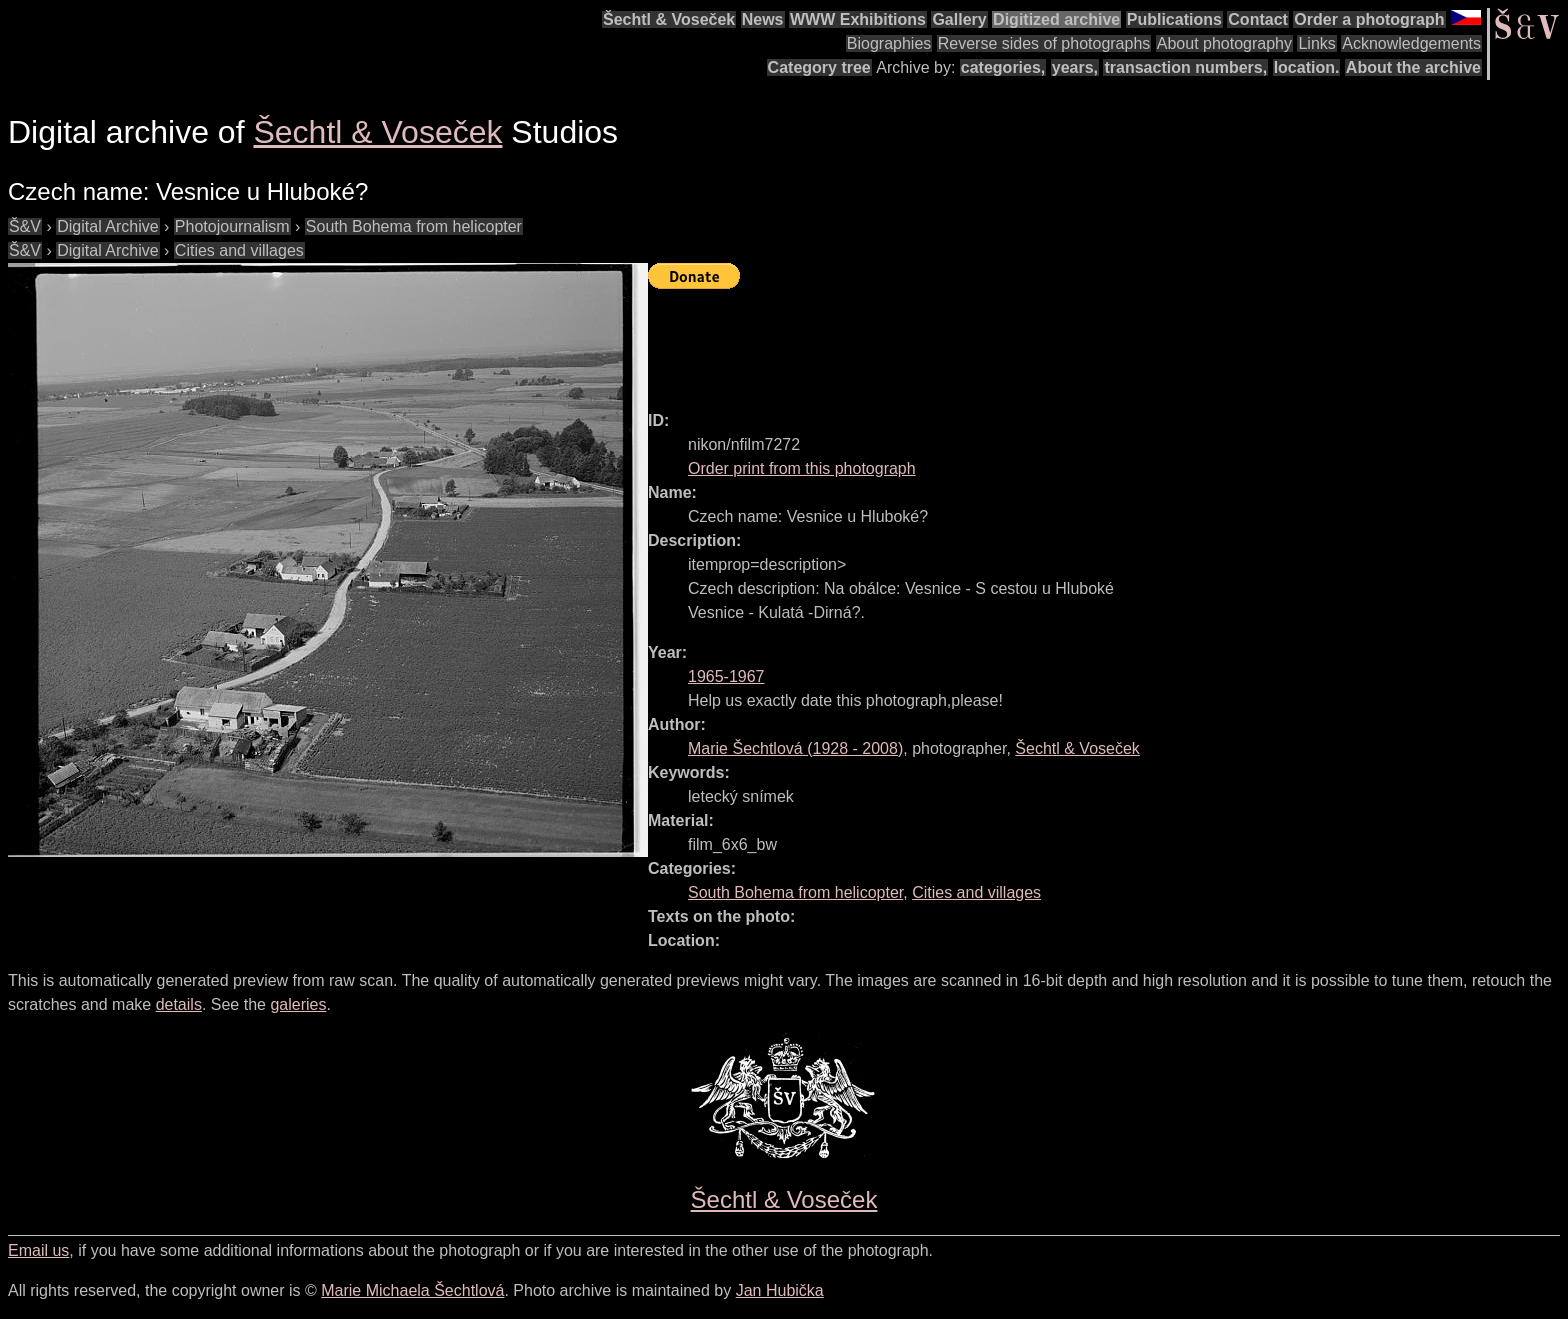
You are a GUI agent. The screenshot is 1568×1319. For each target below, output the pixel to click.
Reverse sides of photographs (1044, 43)
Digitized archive (1056, 19)
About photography (1224, 43)
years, (1075, 67)
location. (1307, 67)
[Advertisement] (1012, 341)
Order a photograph (1369, 19)
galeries (298, 1004)
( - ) (795, 748)
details (179, 1004)
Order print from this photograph (802, 468)
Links (1316, 43)
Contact (1258, 19)
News (763, 19)
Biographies (889, 43)
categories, (1003, 67)
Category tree (819, 67)
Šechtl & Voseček (669, 19)
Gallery (959, 19)
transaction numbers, (1185, 67)
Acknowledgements (1411, 43)
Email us (38, 1250)
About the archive (1413, 67)
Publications (1174, 19)
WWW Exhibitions (858, 19)
